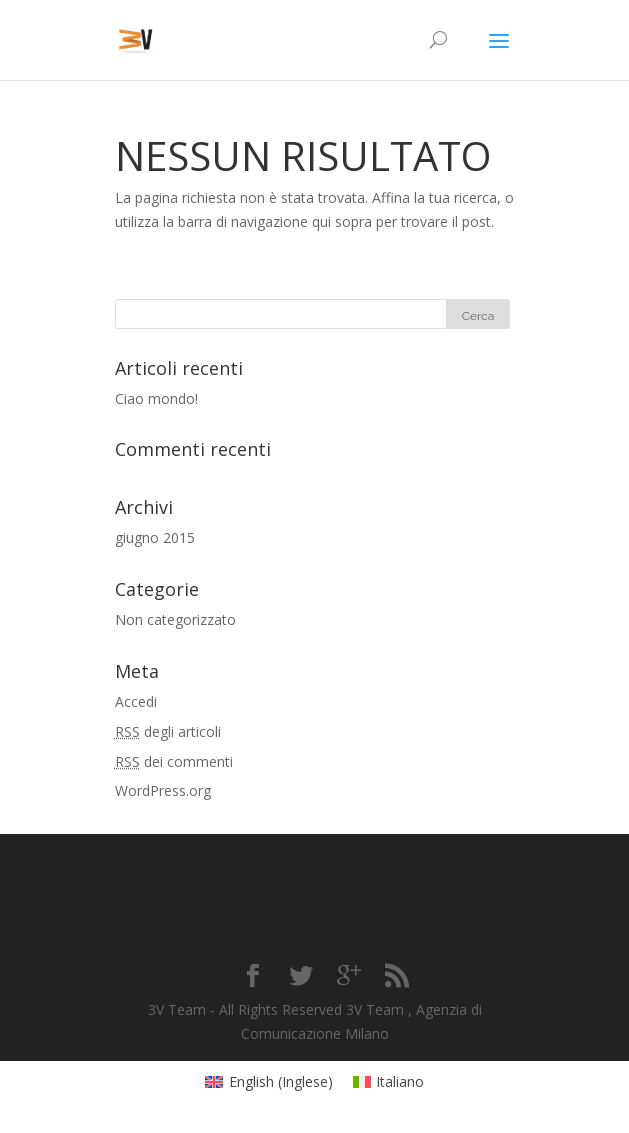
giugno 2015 (155, 537)
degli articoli (168, 731)
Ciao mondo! (156, 398)
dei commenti (174, 761)
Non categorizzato (175, 619)
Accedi (136, 701)
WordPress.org (163, 790)
